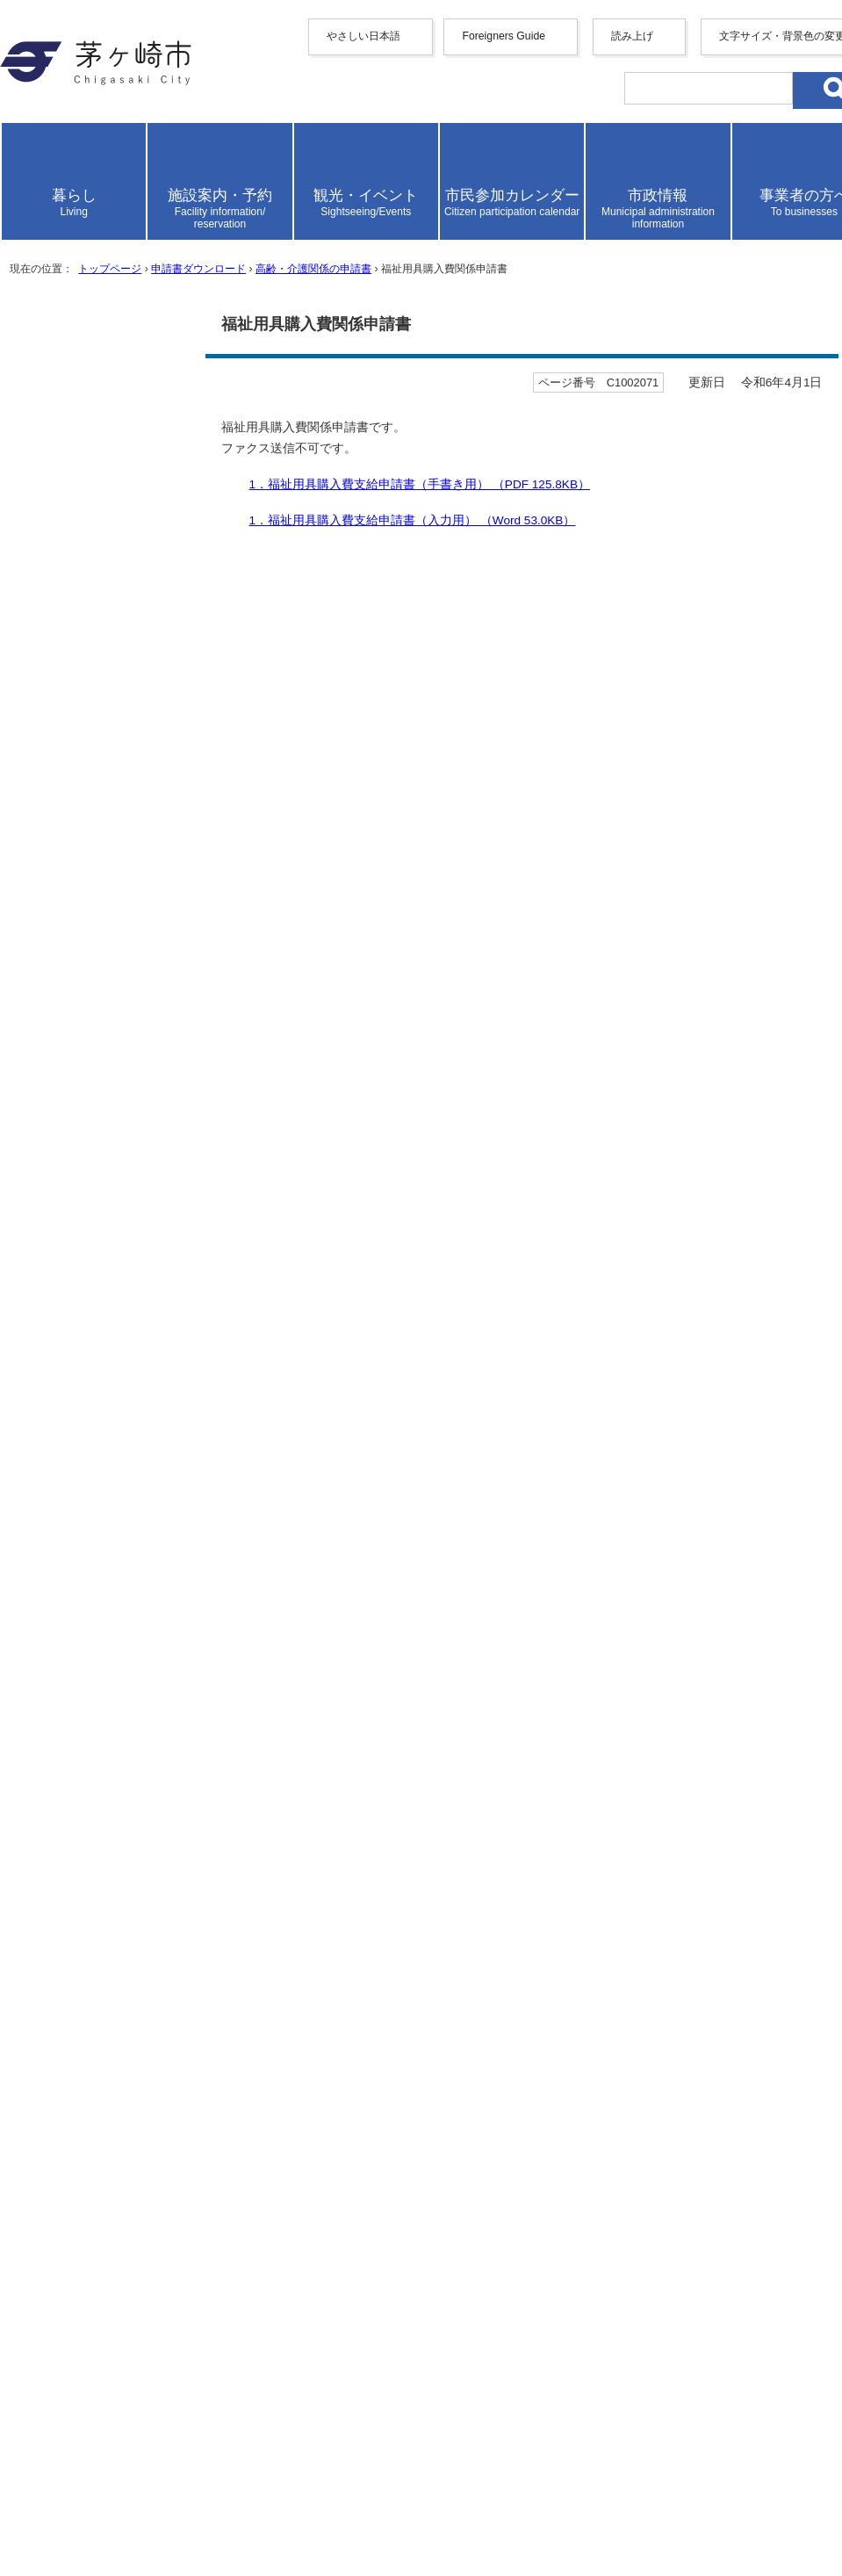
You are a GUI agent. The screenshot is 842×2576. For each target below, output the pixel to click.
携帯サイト (77, 2215)
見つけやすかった (96, 1439)
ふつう (167, 1333)
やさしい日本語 (91, 140)
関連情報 (49, 1137)
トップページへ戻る (105, 2158)
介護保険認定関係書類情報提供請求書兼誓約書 (189, 1851)
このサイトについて (105, 2270)
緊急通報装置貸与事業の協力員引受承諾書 (175, 2017)
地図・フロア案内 (98, 2487)
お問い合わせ (84, 2506)
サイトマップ (84, 2233)
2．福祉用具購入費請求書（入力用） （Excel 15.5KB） (219, 1077)
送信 (25, 1484)
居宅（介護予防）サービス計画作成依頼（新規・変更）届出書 (238, 1980)
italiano (98, 276)
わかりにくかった (294, 1387)
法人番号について (239, 2455)
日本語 (98, 324)
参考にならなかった (273, 1333)
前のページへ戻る (98, 2139)
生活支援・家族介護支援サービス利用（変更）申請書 (210, 1999)
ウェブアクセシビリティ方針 (133, 2252)
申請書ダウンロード (257, 712)
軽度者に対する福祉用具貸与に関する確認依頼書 (196, 2073)
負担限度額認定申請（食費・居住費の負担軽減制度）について (238, 2036)
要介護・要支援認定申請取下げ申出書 (161, 1833)
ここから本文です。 (70, 761)
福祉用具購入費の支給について (140, 1177)
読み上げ (72, 344)
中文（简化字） (126, 190)
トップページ (140, 712)
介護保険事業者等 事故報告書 (140, 1796)
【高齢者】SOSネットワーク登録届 (153, 2091)
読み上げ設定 (785, 393)
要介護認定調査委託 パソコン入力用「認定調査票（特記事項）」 (253, 1870)
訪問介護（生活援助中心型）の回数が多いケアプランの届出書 (238, 1778)
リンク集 (70, 2289)
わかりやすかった (96, 1387)
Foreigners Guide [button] (91, 157)
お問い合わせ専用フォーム (91, 1641)
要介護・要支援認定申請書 (126, 1815)
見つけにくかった (294, 1439)
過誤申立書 (77, 1925)
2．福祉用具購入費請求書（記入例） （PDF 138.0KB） (219, 1095)
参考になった (82, 1333)
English (98, 173)
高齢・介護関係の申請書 (410, 712)
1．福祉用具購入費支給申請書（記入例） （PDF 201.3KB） (233, 1040)
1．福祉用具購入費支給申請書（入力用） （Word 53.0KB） (232, 1021)
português (105, 307)
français (99, 244)
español (98, 292)
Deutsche (103, 260)
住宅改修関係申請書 (105, 1888)
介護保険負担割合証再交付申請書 (147, 1962)
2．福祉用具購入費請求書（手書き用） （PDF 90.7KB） (223, 1058)
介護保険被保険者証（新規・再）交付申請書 (182, 1944)
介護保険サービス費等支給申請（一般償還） (182, 2054)
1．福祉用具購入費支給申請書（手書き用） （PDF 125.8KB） (240, 1003)
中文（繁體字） (126, 208)
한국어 (98, 227)
